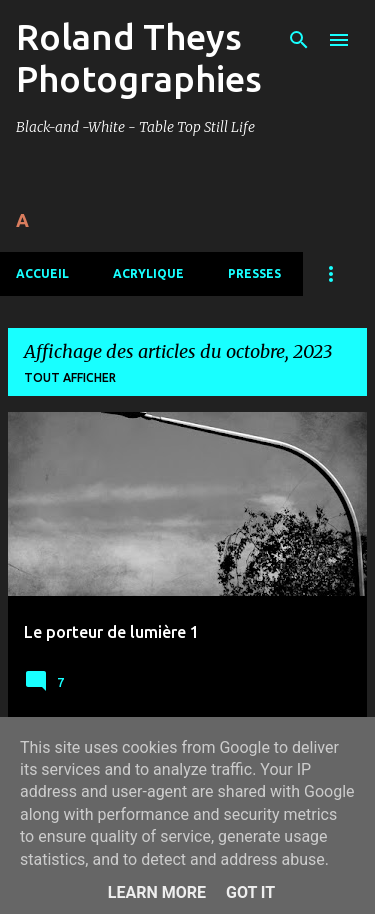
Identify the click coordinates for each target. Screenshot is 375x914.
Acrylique (148, 273)
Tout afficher (70, 377)
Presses (254, 273)
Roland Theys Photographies (139, 57)
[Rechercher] (299, 40)
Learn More (157, 892)
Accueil (42, 273)
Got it (250, 892)
